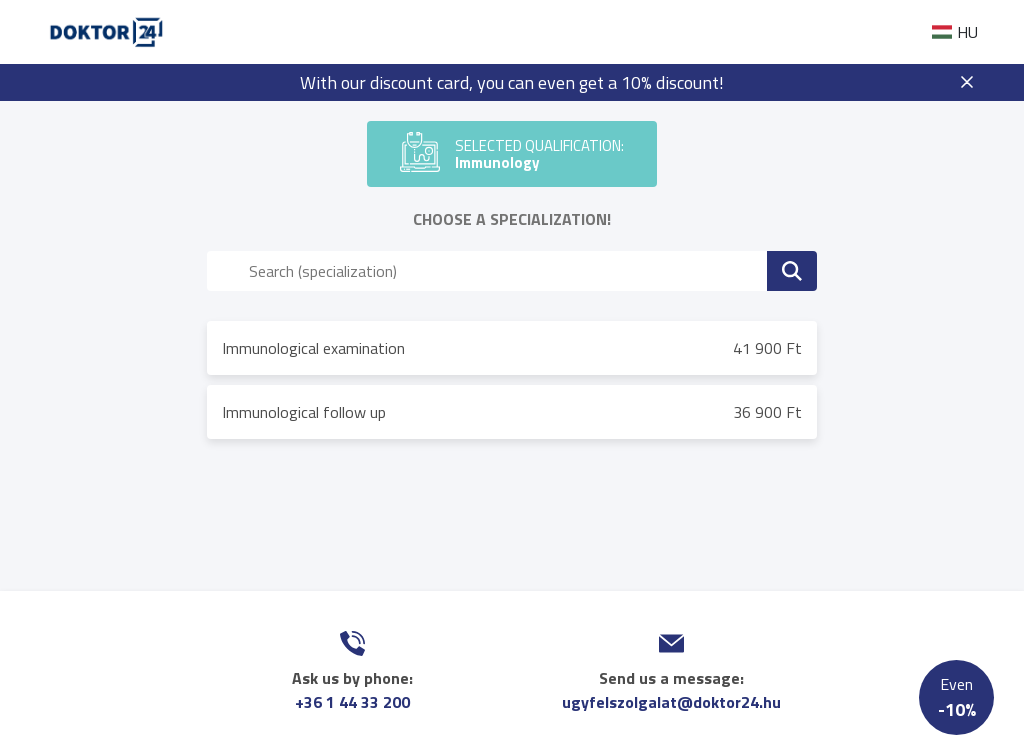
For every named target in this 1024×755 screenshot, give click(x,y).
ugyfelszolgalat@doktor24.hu (671, 702)
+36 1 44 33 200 (352, 702)
